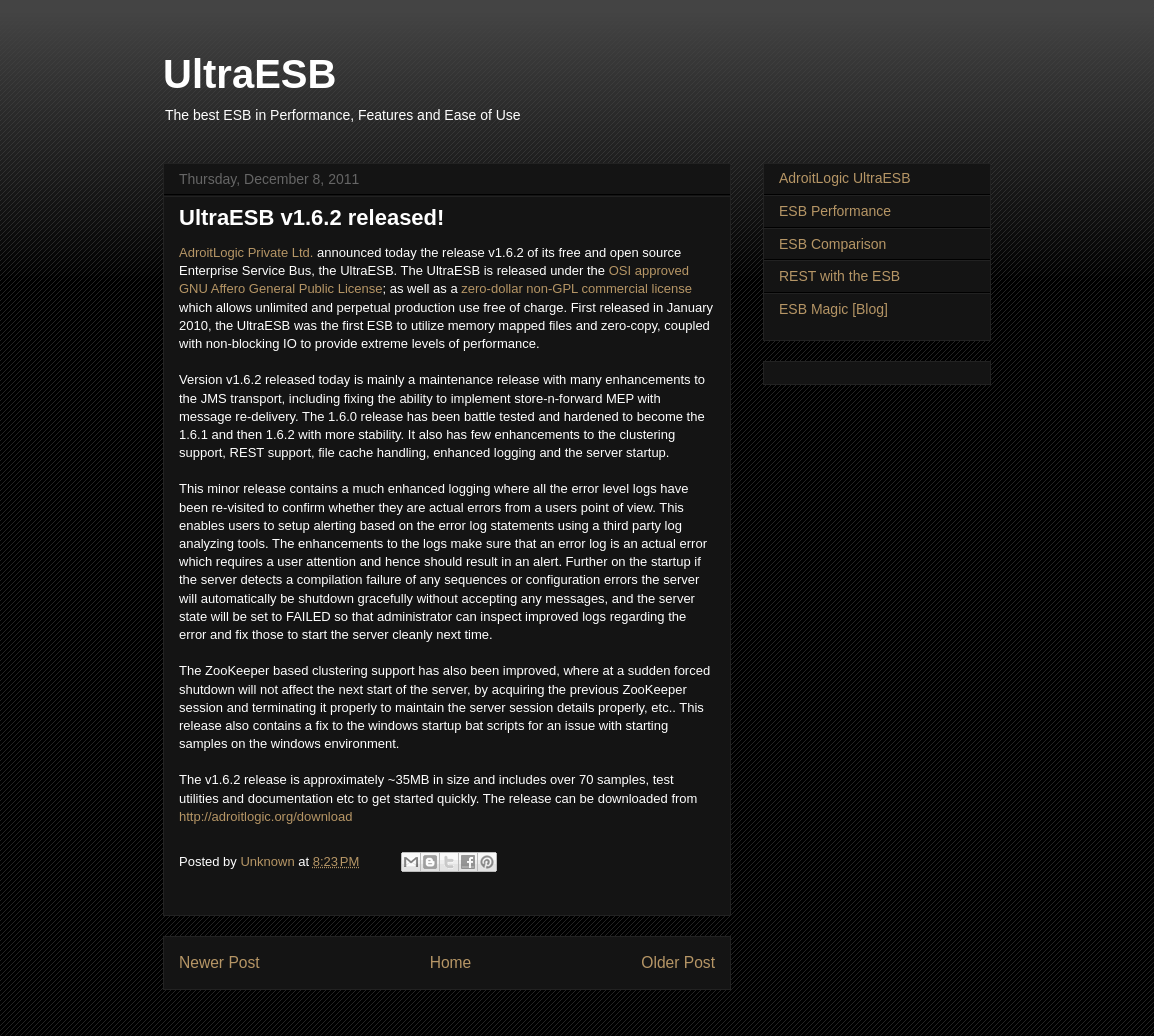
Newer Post (219, 962)
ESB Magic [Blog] (833, 309)
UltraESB (249, 74)
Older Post (678, 962)
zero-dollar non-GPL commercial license (576, 288)
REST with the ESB (839, 276)
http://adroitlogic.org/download (265, 816)
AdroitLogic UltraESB (845, 178)
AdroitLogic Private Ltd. (246, 252)
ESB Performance (835, 211)
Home (451, 962)
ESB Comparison (832, 244)
